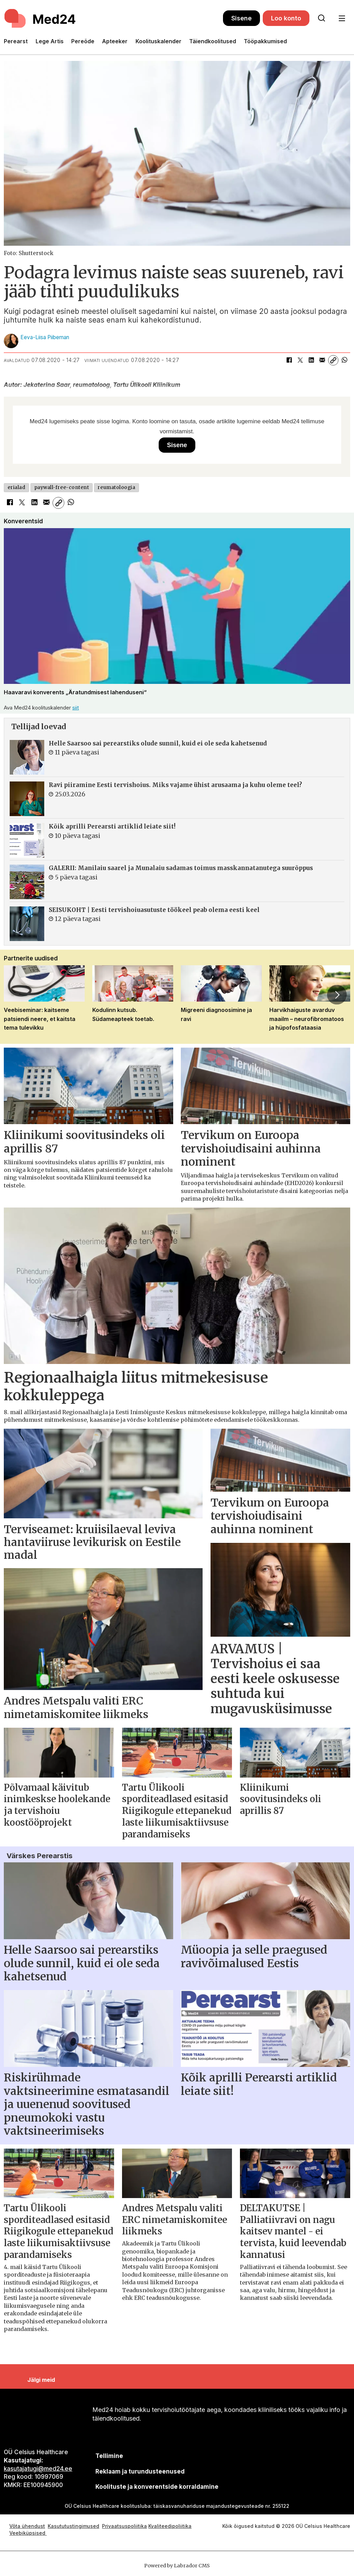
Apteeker (115, 41)
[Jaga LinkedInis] (311, 360)
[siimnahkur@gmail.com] (139, 2471)
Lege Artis (50, 41)
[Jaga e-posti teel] (322, 360)
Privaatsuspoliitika (124, 2526)
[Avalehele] (113, 18)
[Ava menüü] (341, 18)
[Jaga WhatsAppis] (344, 360)
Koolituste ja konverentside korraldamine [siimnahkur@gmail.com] (156, 2486)
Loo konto (286, 18)
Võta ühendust (27, 2526)
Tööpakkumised (265, 41)
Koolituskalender (158, 41)
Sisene (241, 18)
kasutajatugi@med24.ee (38, 2468)
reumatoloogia (116, 487)
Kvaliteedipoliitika (170, 2526)
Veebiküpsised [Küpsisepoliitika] (28, 2533)
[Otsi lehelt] (321, 18)
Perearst (16, 41)
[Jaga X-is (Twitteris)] (300, 360)
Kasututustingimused (73, 2526)
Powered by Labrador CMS (177, 2566)
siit (75, 707)
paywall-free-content (61, 487)
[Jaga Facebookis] (289, 360)
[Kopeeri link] (333, 360)
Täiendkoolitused (212, 41)
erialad (17, 487)
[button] (336, 994)
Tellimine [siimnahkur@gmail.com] (109, 2455)
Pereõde (82, 41)
